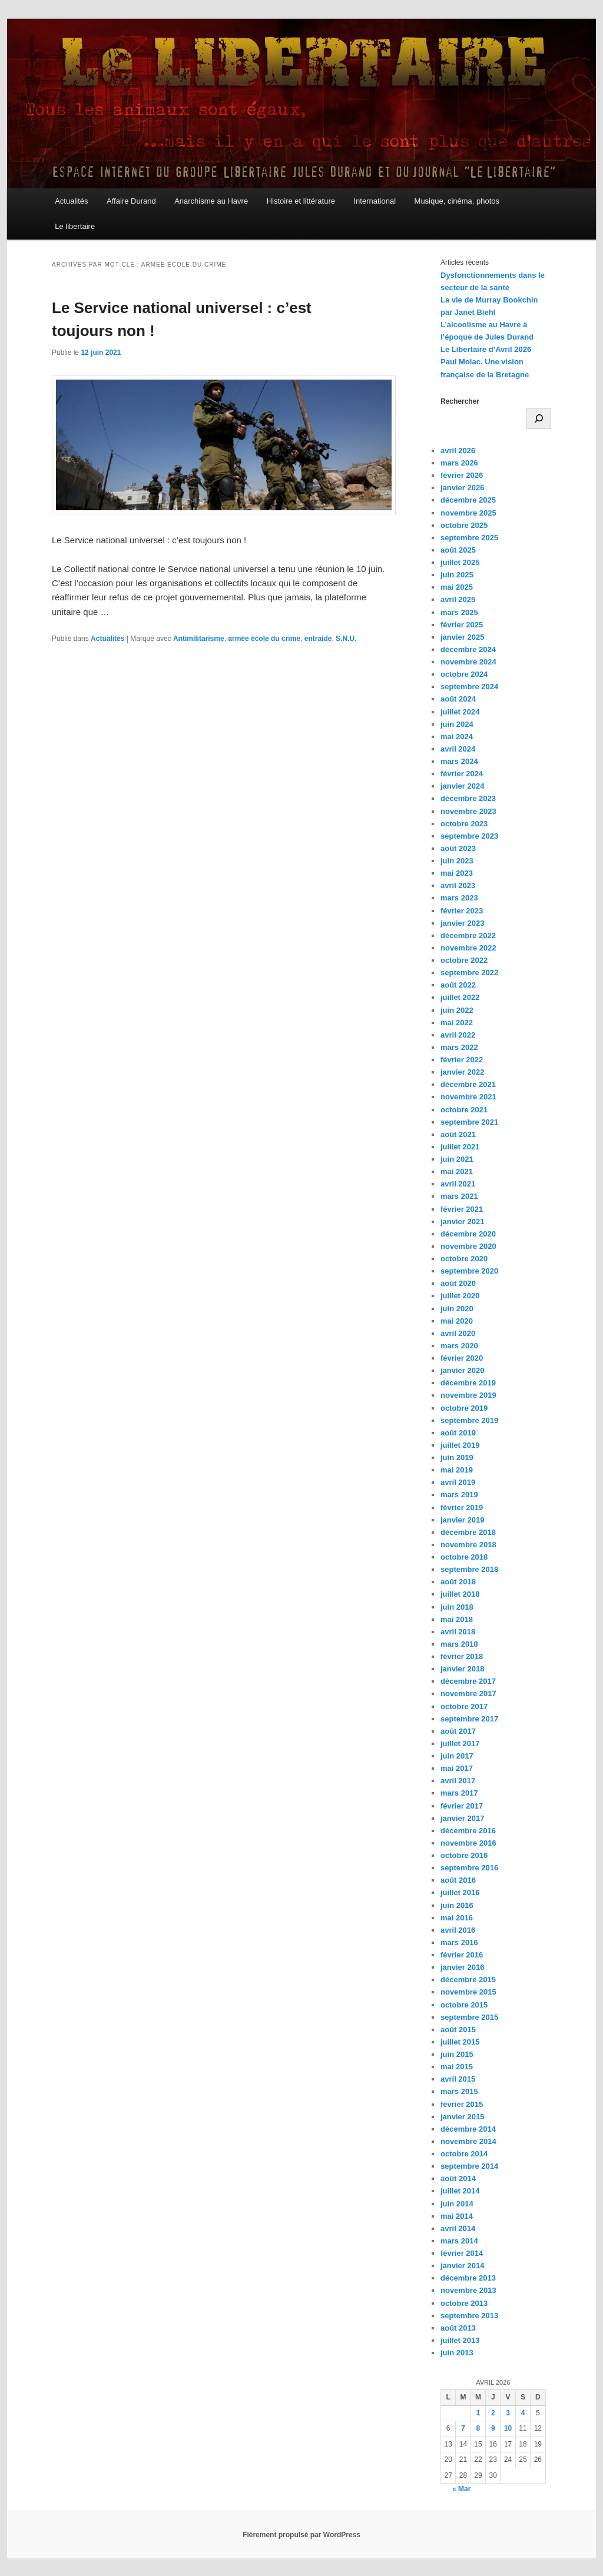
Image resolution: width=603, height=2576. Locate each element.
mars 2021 (459, 1196)
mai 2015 (456, 2066)
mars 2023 (459, 897)
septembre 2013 (469, 2315)
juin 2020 (456, 1308)
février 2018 (461, 1656)
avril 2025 (457, 599)
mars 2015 (459, 2091)
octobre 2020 (464, 1258)
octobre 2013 (464, 2303)
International (374, 201)
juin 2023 (456, 860)
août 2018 (458, 1581)
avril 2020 (457, 1333)
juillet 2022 (459, 997)
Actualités (71, 201)
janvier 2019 (462, 1519)
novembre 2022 (468, 947)
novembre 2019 (468, 1395)
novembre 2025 (468, 512)
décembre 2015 (468, 1979)
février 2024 (461, 773)
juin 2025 (456, 574)
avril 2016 (457, 1930)
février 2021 (461, 1209)
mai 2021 (456, 1171)
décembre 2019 (468, 1382)
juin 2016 (456, 1905)
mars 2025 (459, 612)
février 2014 (461, 2253)
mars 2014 (459, 2240)
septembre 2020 (469, 1271)
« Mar (461, 2489)
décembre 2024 (468, 649)
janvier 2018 (462, 1668)
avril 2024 (457, 748)
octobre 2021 (464, 1109)
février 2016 (461, 1954)
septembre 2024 (469, 686)
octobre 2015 (464, 2004)
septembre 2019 (469, 1420)
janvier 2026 (462, 487)
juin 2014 (456, 2203)
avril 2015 (457, 2079)
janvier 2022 (462, 1072)
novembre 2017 (468, 1693)
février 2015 (461, 2104)
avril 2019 (457, 1482)
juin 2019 (456, 1457)
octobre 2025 (464, 525)
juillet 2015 (459, 2041)
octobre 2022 (464, 960)
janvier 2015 (462, 2116)
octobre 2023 (464, 823)
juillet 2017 (459, 1743)
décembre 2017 (468, 1681)
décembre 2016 (468, 1830)
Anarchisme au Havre (211, 201)
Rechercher (459, 401)
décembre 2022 (468, 935)
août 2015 (458, 2029)
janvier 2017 (462, 1818)
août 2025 (458, 550)
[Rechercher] (538, 418)
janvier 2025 (462, 637)
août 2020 (458, 1283)
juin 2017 (456, 1755)
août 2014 (458, 2178)
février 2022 (461, 1059)
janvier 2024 (462, 786)
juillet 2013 (459, 2340)
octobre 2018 (464, 1557)
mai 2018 (456, 1619)
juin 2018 (456, 1607)
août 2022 (458, 984)
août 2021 (458, 1134)
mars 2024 (459, 761)
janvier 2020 (462, 1370)
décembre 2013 (468, 2277)
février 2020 (461, 1358)
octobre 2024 (464, 674)
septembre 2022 (469, 972)
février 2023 (461, 910)
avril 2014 (457, 2228)
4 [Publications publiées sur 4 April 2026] (523, 2413)
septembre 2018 (469, 1569)
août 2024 (458, 698)
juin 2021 (456, 1159)
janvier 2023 (462, 923)
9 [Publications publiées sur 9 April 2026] (493, 2428)
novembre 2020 (468, 1246)
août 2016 (458, 1880)
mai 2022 (456, 1022)
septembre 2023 (469, 836)
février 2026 (461, 475)
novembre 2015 (468, 1991)
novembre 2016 (468, 1843)
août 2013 (458, 2328)
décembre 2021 (468, 1084)
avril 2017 (457, 1780)
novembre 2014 (468, 2141)
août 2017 (458, 1731)
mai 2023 (456, 873)
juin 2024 (456, 724)
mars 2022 (459, 1047)
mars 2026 (459, 462)
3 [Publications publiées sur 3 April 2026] (508, 2413)
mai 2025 (456, 587)
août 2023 (458, 848)
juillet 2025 (459, 562)
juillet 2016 (459, 1892)
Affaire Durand (131, 201)
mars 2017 (459, 1793)
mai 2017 (456, 1768)
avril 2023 (457, 885)
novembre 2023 (468, 811)
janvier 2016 (462, 1967)
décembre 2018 (468, 1532)
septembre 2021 (469, 1122)
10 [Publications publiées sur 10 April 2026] (508, 2428)
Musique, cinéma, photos (457, 201)
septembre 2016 (469, 1867)
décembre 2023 (468, 798)
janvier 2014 (462, 2265)
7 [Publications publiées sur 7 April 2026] (463, 2428)
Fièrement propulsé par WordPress (301, 2535)
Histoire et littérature (301, 201)
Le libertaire (75, 226)
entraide (318, 638)
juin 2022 (456, 1010)
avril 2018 (457, 1631)
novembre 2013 (468, 2290)
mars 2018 (459, 1644)
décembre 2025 (468, 500)
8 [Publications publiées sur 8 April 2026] (478, 2428)
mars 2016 (459, 1942)
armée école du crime (264, 638)
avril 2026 (457, 450)
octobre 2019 (464, 1408)
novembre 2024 (468, 661)
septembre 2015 (469, 2017)
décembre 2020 (468, 1233)
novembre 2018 (468, 1544)
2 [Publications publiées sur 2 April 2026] (493, 2413)
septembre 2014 (469, 2166)
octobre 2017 (464, 1706)
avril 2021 (457, 1183)
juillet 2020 (459, 1295)
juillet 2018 (459, 1594)
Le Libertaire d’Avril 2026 (485, 349)
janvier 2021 (462, 1221)
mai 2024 (456, 736)
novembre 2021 (468, 1096)
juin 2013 (456, 2352)
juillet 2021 (459, 1146)
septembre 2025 (469, 537)
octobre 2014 (464, 2153)
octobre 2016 (464, 1855)
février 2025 (461, 624)
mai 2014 (456, 2216)
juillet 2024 (459, 711)
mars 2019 (459, 1494)
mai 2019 (456, 1469)
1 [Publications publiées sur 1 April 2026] (478, 2413)
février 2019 (461, 1507)
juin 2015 (456, 2054)
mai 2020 (456, 1321)
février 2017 (461, 1805)
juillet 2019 (459, 1445)
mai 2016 (456, 1917)
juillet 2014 (459, 2190)
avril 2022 (457, 1035)
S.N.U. (346, 638)
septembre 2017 (469, 1718)
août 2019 (458, 1432)
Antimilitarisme (198, 638)
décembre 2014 (468, 2129)
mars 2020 (459, 1345)
